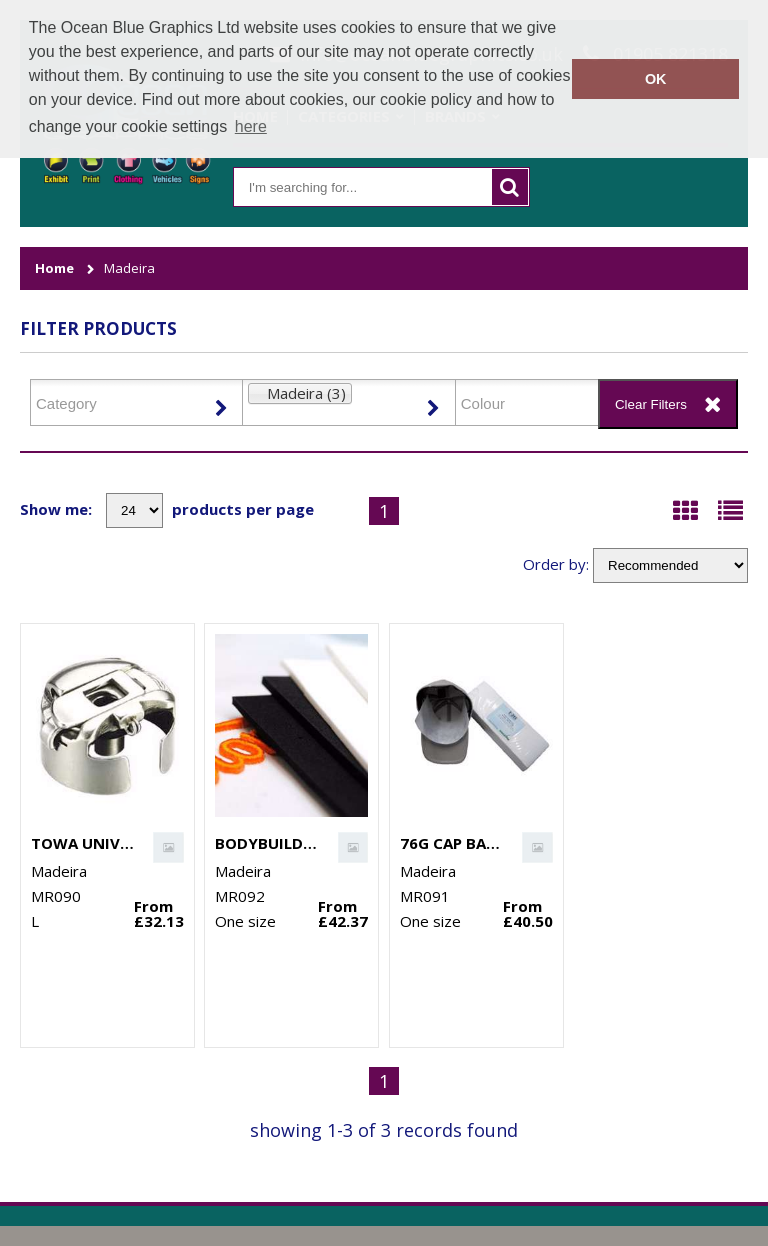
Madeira (129, 268)
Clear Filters (651, 404)
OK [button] (656, 79)
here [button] (251, 126)
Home (54, 268)
